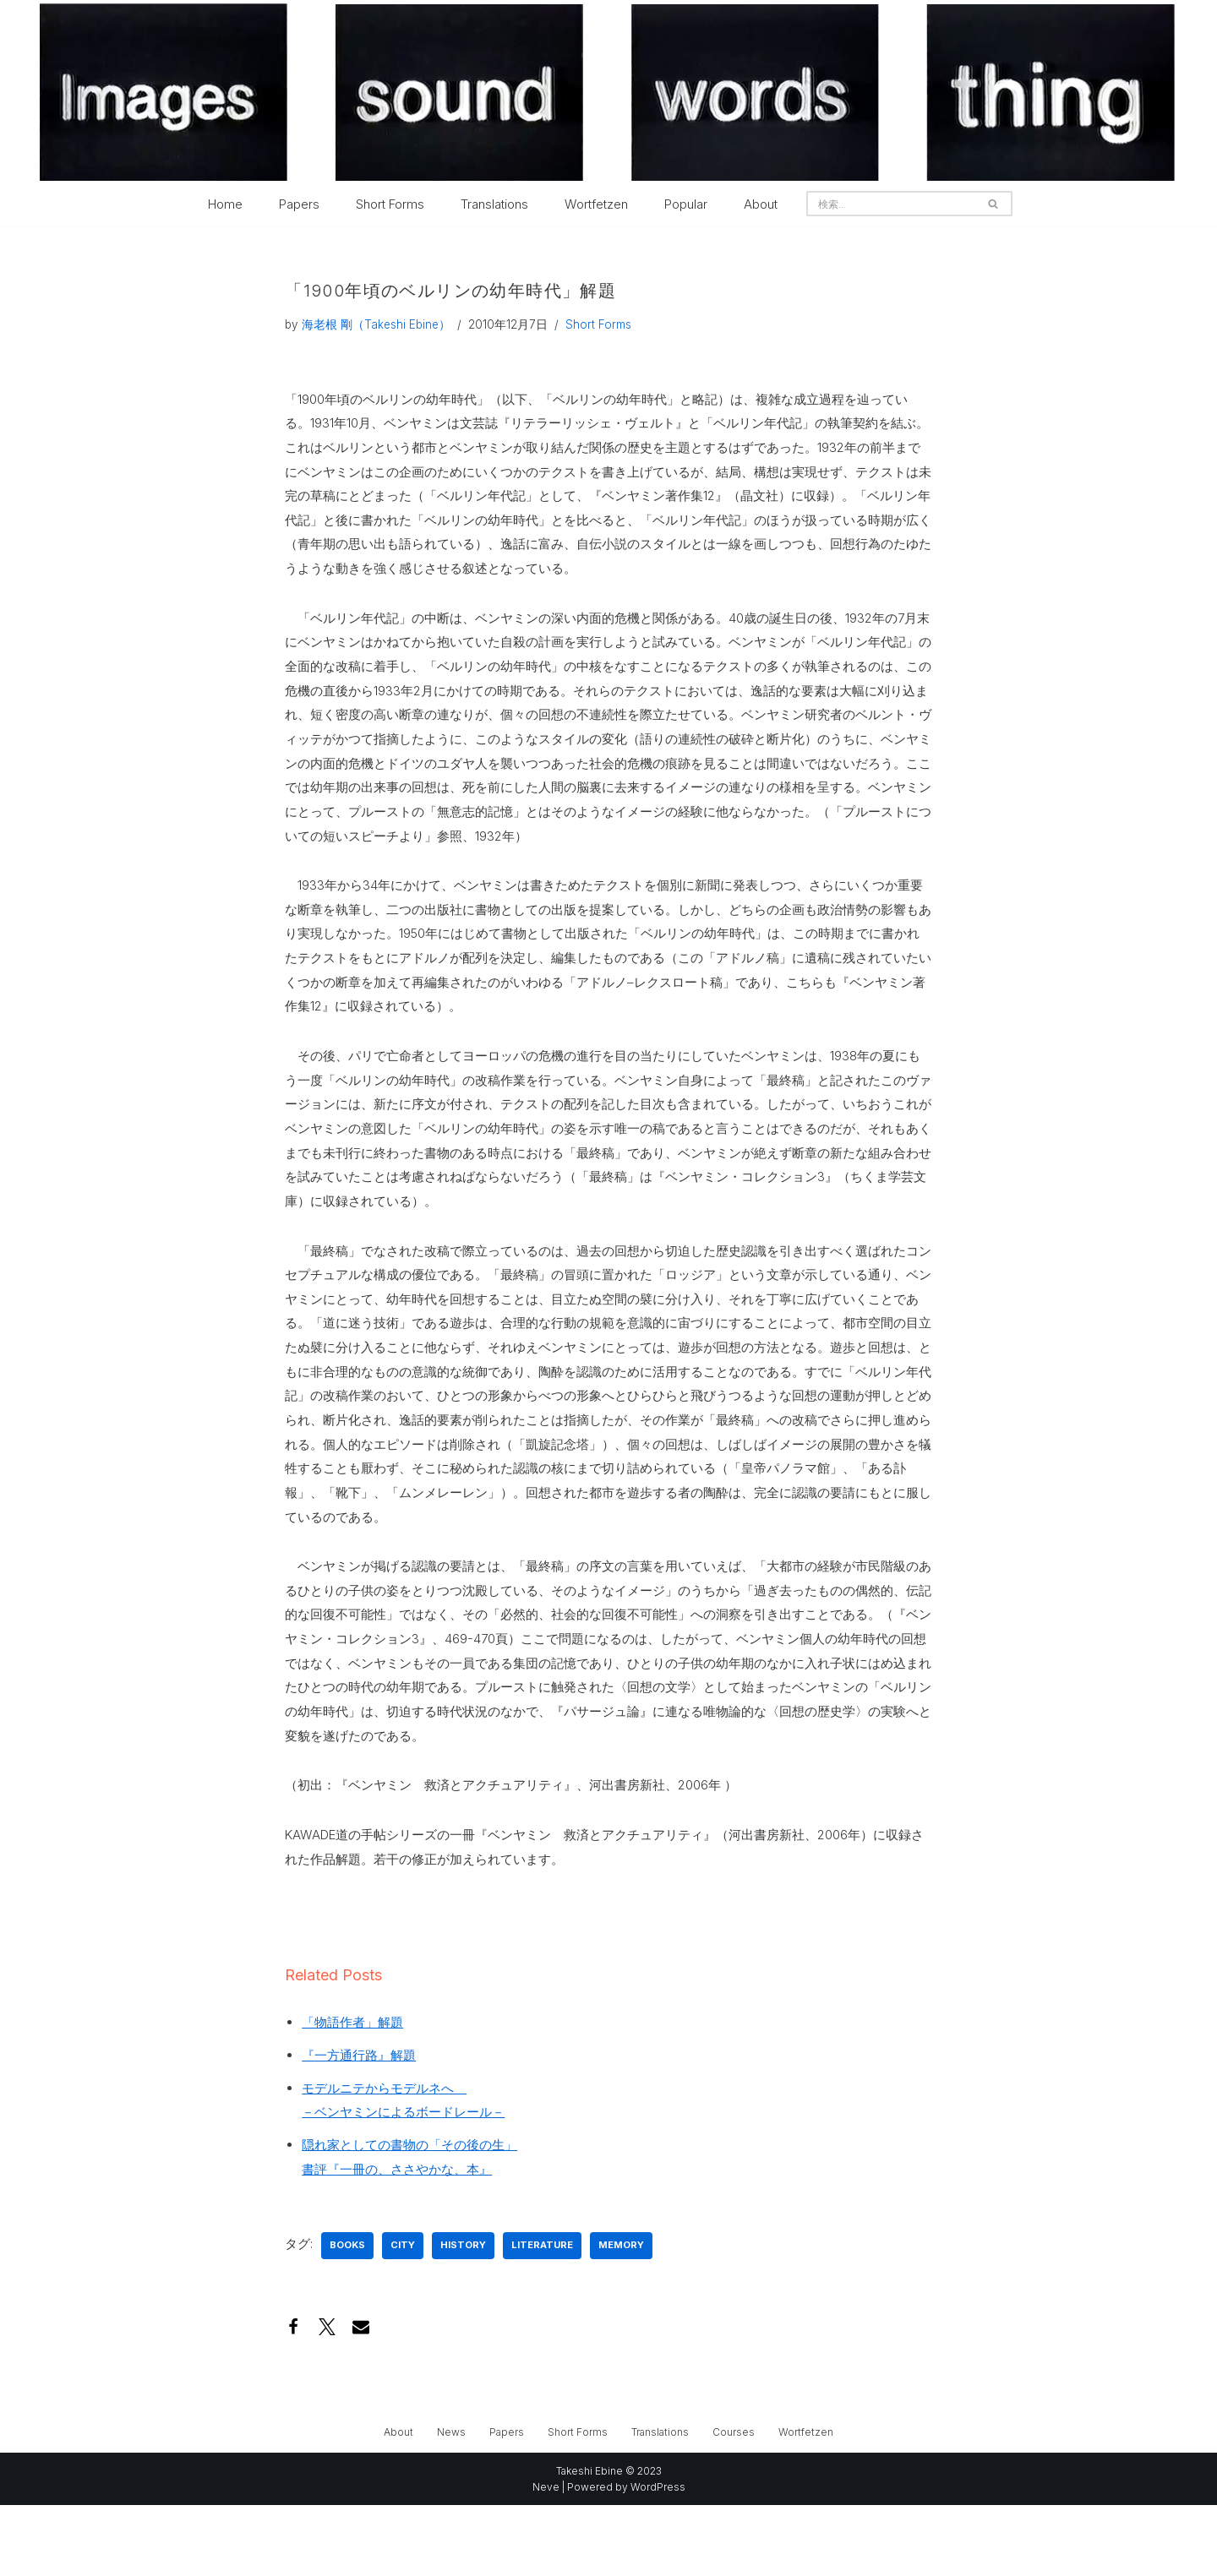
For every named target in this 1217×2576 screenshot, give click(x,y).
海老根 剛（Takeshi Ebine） (376, 325)
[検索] (890, 203)
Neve (545, 2557)
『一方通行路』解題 (359, 2120)
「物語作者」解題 (352, 2086)
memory (621, 2316)
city (402, 2316)
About (761, 204)
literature (542, 2316)
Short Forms (390, 204)
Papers (299, 204)
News (451, 2503)
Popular (685, 204)
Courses (733, 2503)
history (463, 2316)
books (347, 2316)
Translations (494, 204)
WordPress (657, 2557)
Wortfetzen (596, 204)
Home (225, 204)
